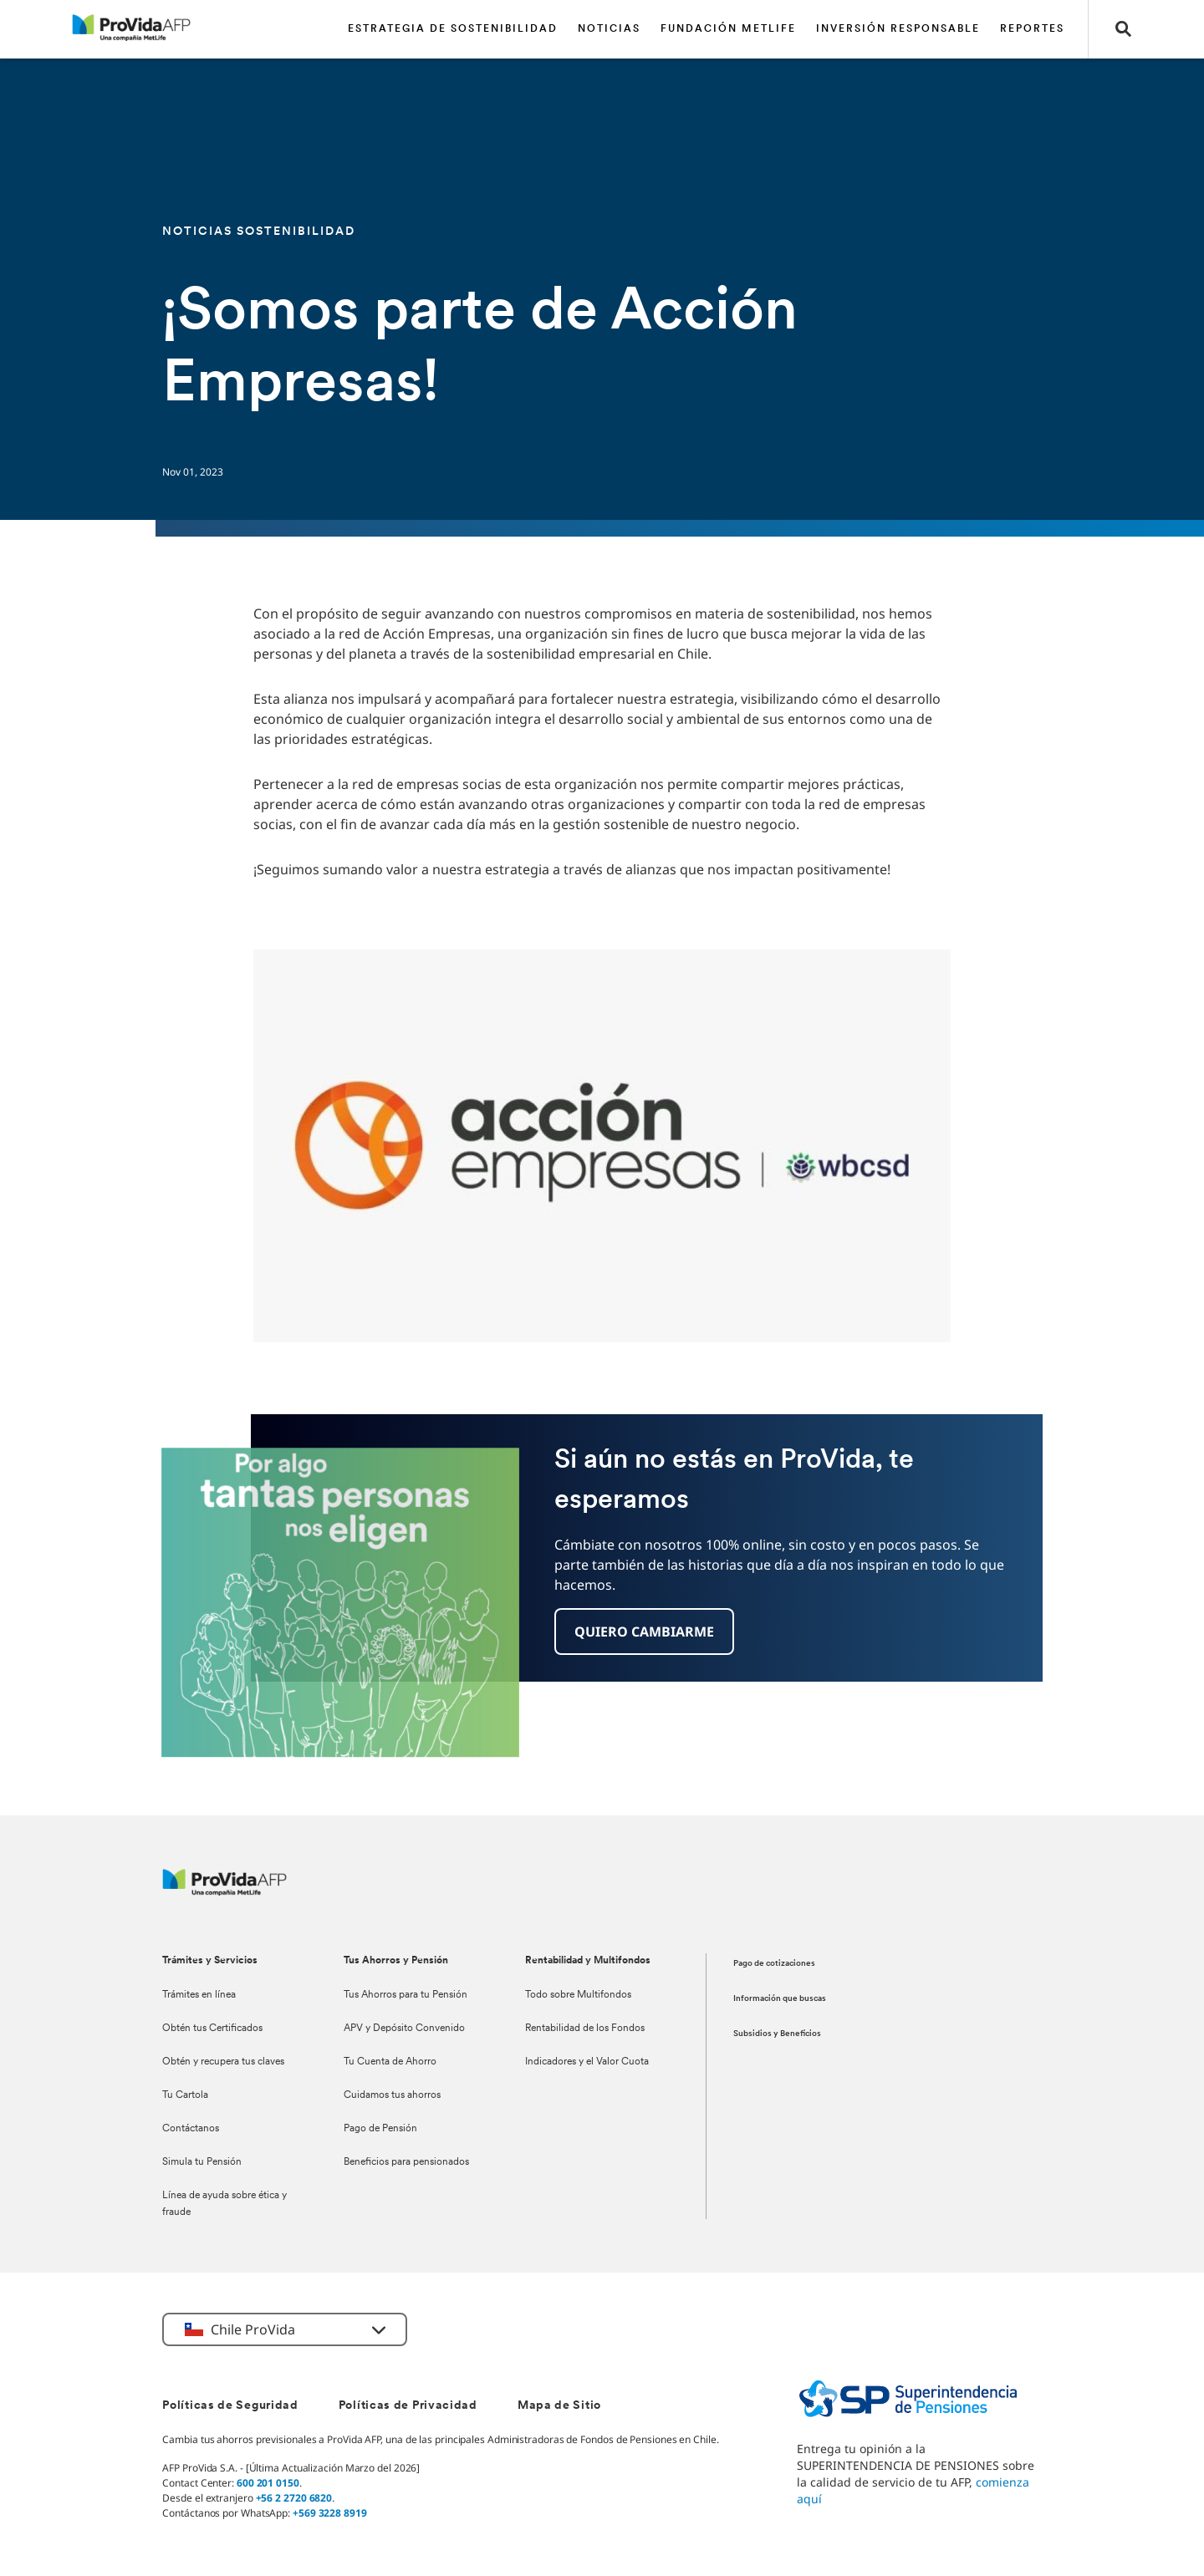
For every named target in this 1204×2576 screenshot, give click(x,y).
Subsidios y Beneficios (777, 2034)
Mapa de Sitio (559, 2406)
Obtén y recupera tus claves (223, 2062)
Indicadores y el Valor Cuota (587, 2062)
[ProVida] (224, 1891)
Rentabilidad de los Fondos (585, 2029)
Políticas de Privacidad (408, 2406)
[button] (1123, 29)
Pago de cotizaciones (774, 1963)
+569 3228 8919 (330, 2513)
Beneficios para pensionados (406, 2162)
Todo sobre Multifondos (578, 1995)
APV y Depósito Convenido (404, 2029)
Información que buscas (779, 1998)
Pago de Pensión (380, 2129)
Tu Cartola (185, 2095)
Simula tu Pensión (202, 2162)
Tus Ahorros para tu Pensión (405, 1995)
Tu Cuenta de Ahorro (390, 2062)
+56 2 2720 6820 (294, 2498)
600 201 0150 (268, 2483)
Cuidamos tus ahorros (392, 2095)
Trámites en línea (199, 1995)
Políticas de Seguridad (230, 2406)
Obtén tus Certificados (212, 2029)
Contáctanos (190, 2129)
